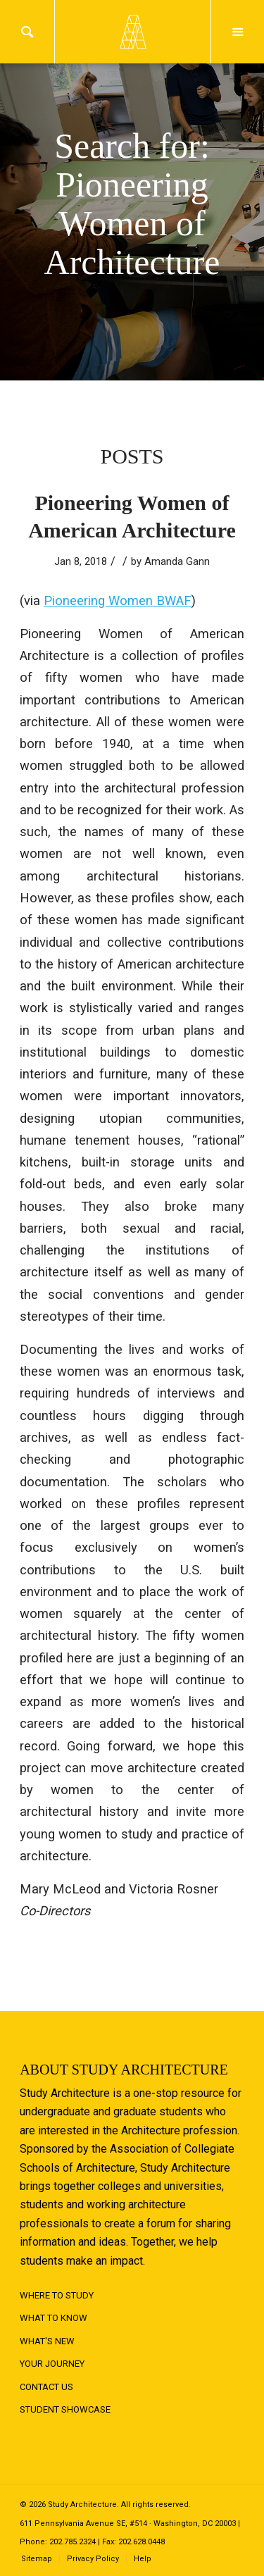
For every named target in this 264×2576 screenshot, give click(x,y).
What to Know (53, 2318)
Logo (132, 31)
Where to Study (57, 2295)
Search (27, 31)
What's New (47, 2341)
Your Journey (52, 2363)
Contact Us (46, 2387)
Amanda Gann (177, 561)
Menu (237, 31)
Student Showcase (65, 2409)
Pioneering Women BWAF (117, 600)
